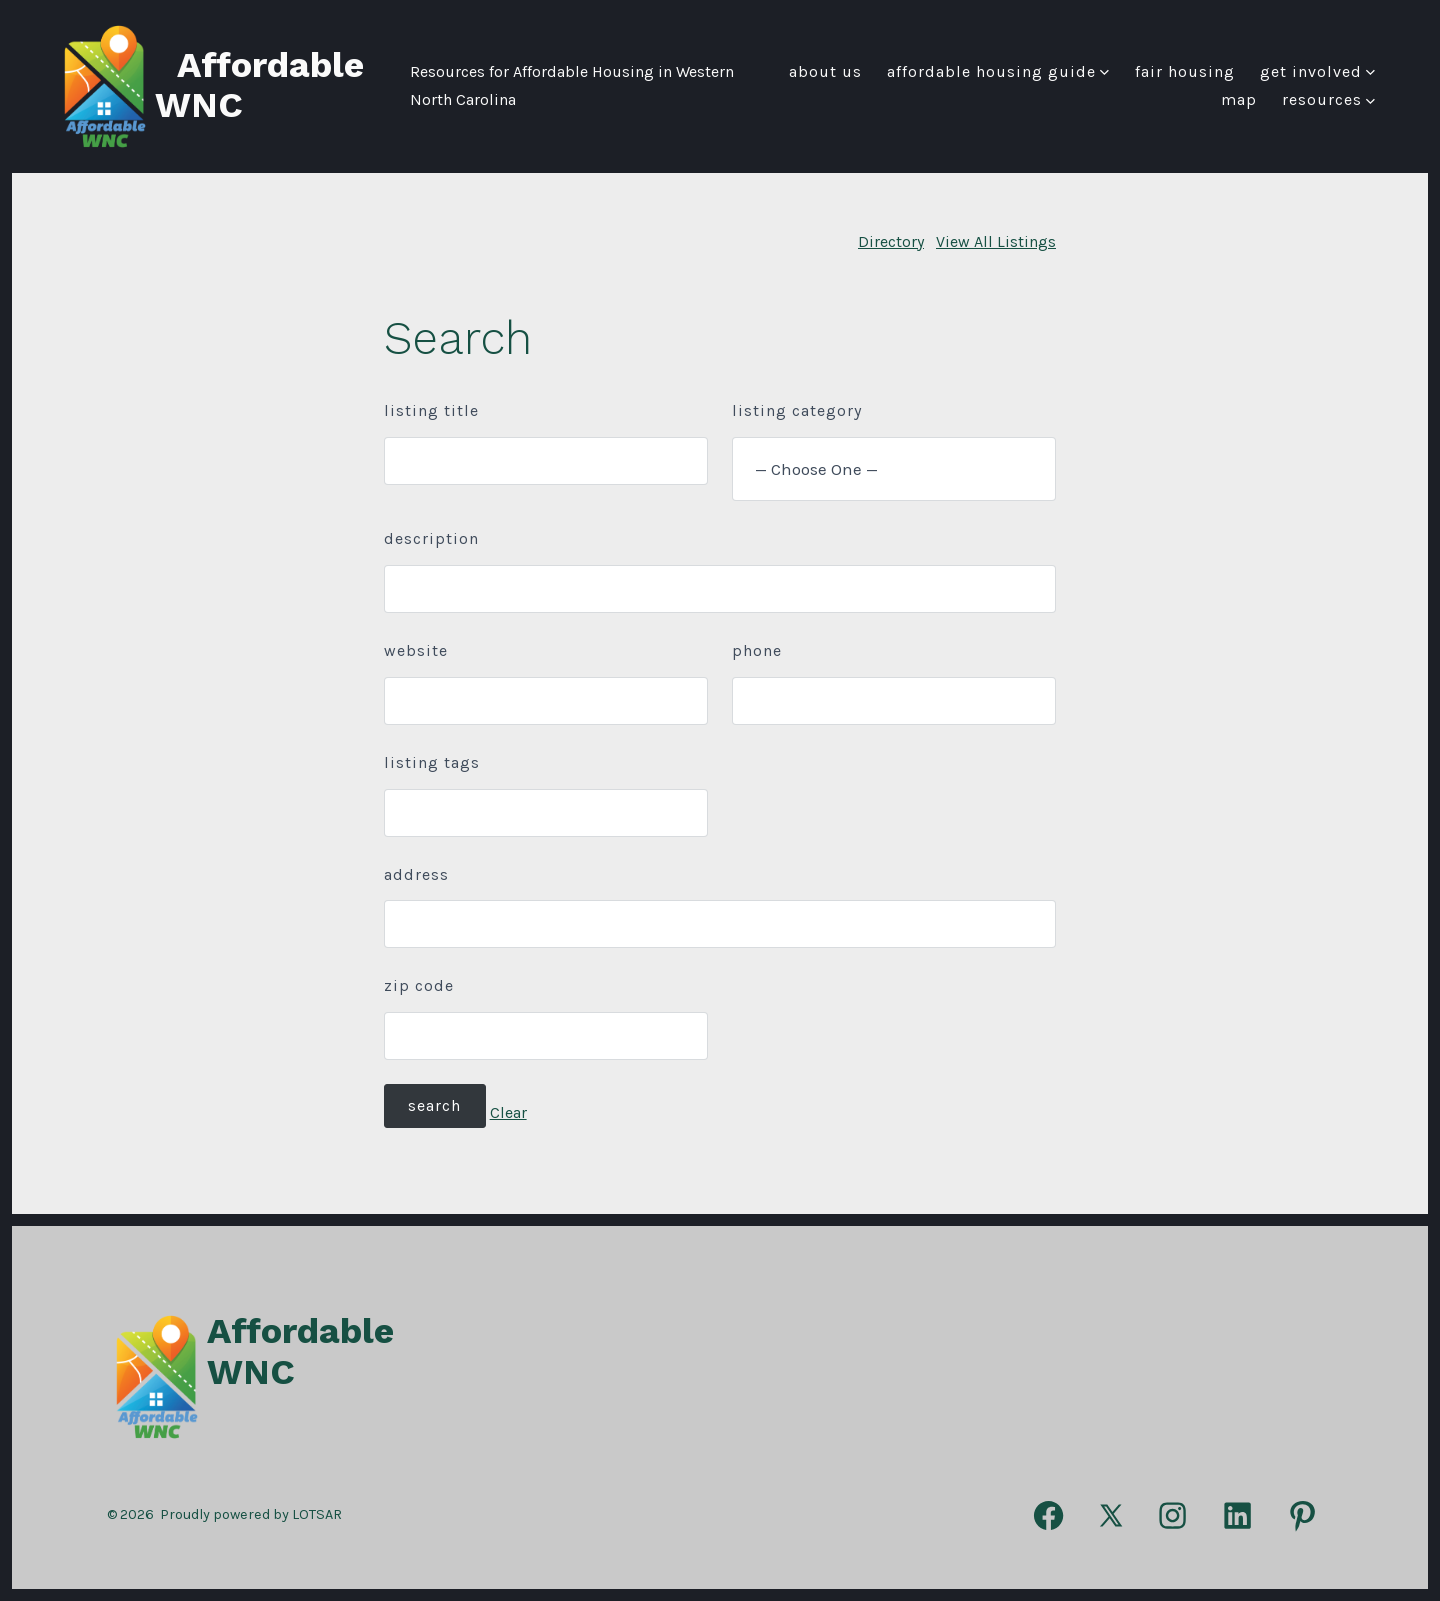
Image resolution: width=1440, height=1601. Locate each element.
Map (1239, 99)
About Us (825, 71)
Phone (757, 650)
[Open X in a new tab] (1111, 1515)
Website (416, 650)
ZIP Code (419, 985)
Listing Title (431, 410)
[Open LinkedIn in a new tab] (1237, 1515)
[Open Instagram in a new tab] (1172, 1515)
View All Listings (996, 241)
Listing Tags (432, 762)
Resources (1328, 99)
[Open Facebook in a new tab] (1048, 1515)
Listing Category (797, 410)
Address (416, 874)
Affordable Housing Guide (998, 71)
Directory (891, 241)
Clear (508, 1112)
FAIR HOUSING (1185, 71)
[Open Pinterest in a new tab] (1302, 1515)
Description (431, 538)
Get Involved (1317, 71)
